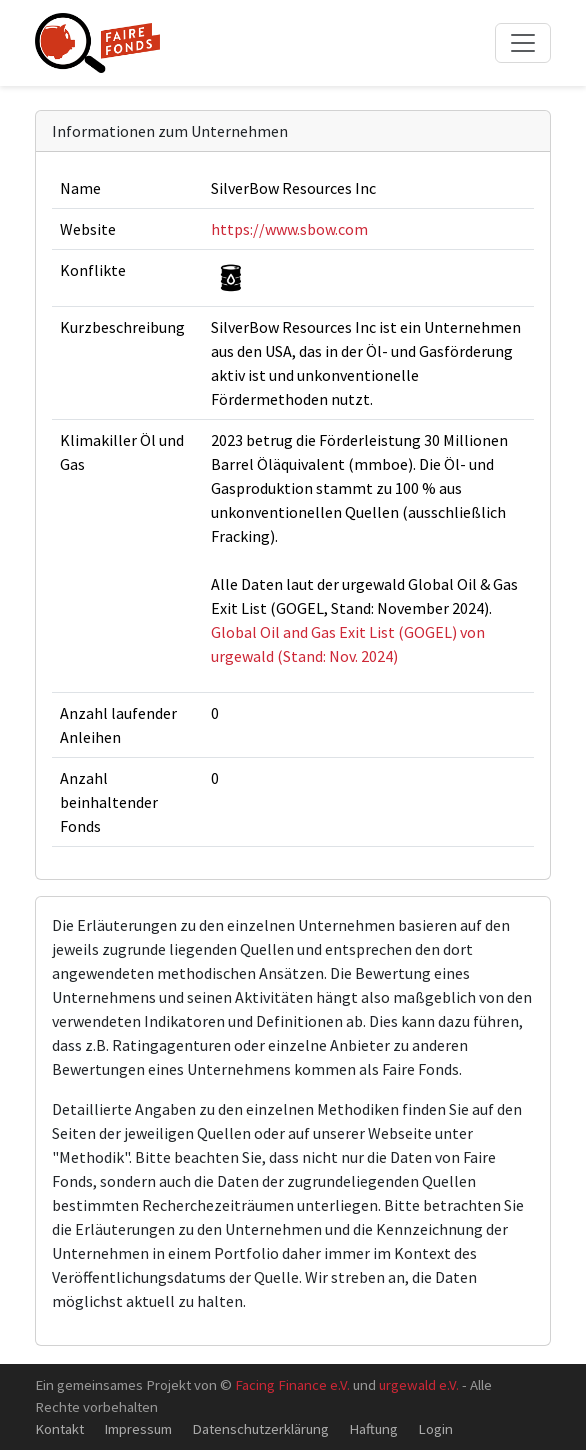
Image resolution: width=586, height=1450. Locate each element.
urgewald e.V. (419, 1384)
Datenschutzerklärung (260, 1428)
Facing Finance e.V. (292, 1384)
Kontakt (59, 1428)
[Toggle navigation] (523, 43)
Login (435, 1428)
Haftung (373, 1428)
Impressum (138, 1428)
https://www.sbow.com (289, 229)
